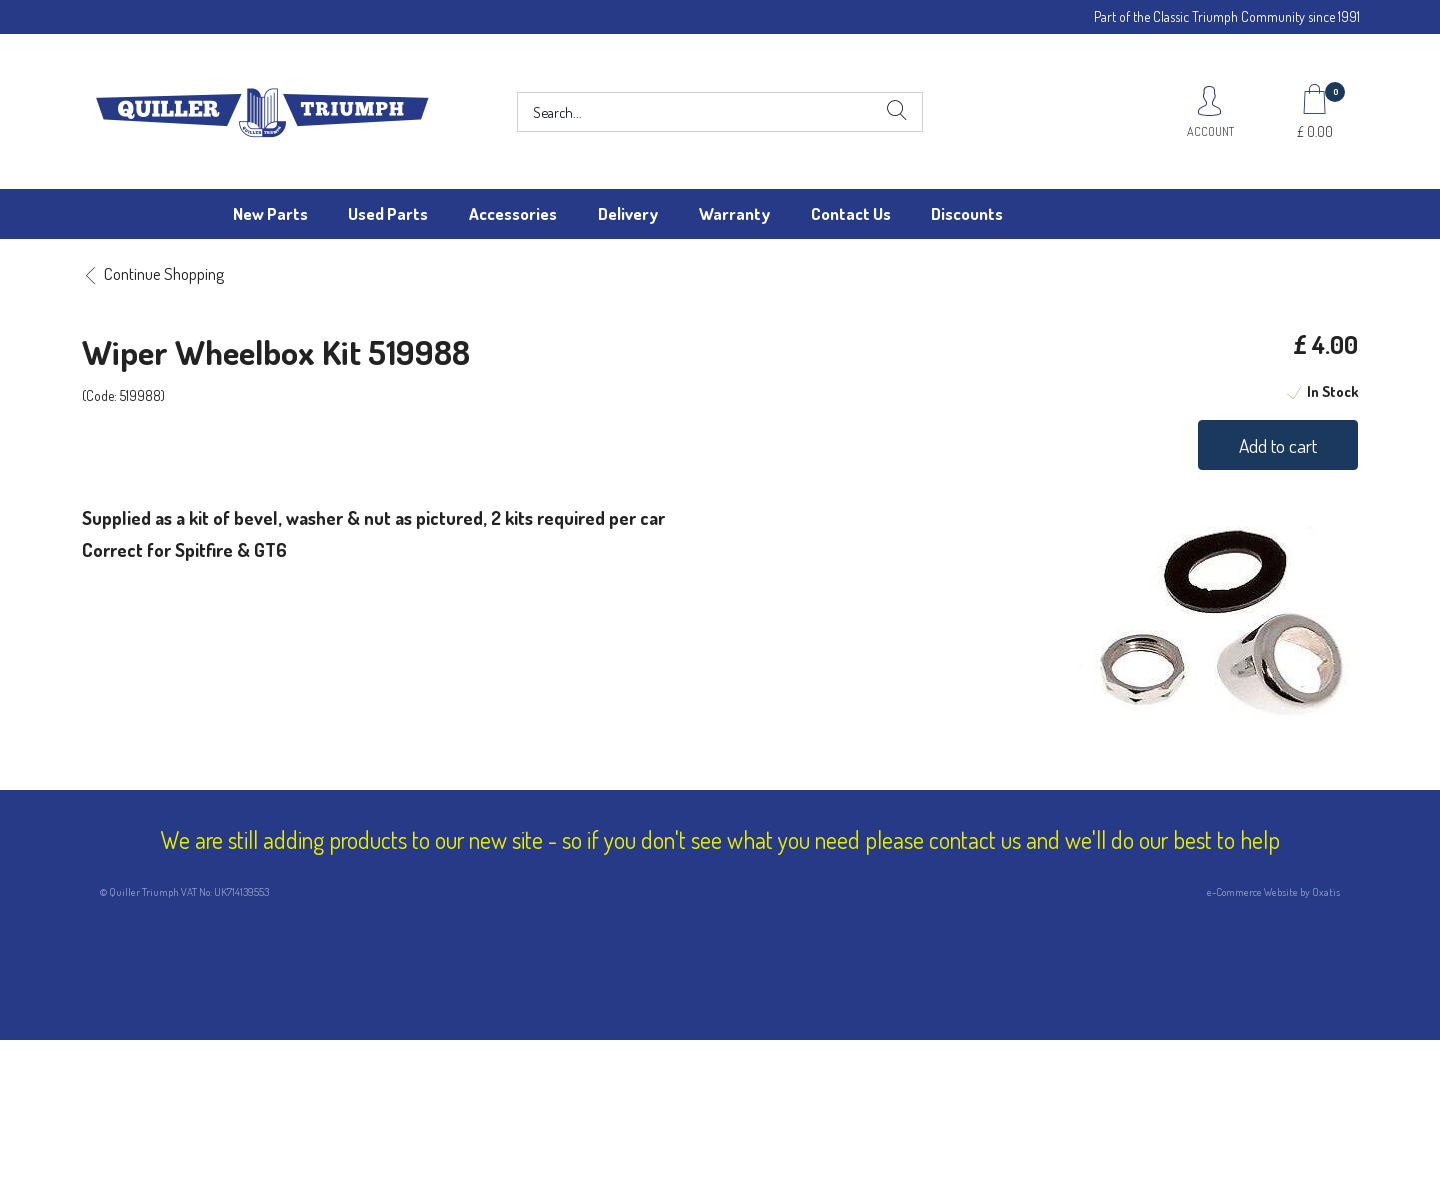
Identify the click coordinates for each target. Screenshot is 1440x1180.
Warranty (734, 213)
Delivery (628, 213)
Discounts (967, 213)
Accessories (513, 213)
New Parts (270, 213)
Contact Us (851, 213)
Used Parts (388, 213)
